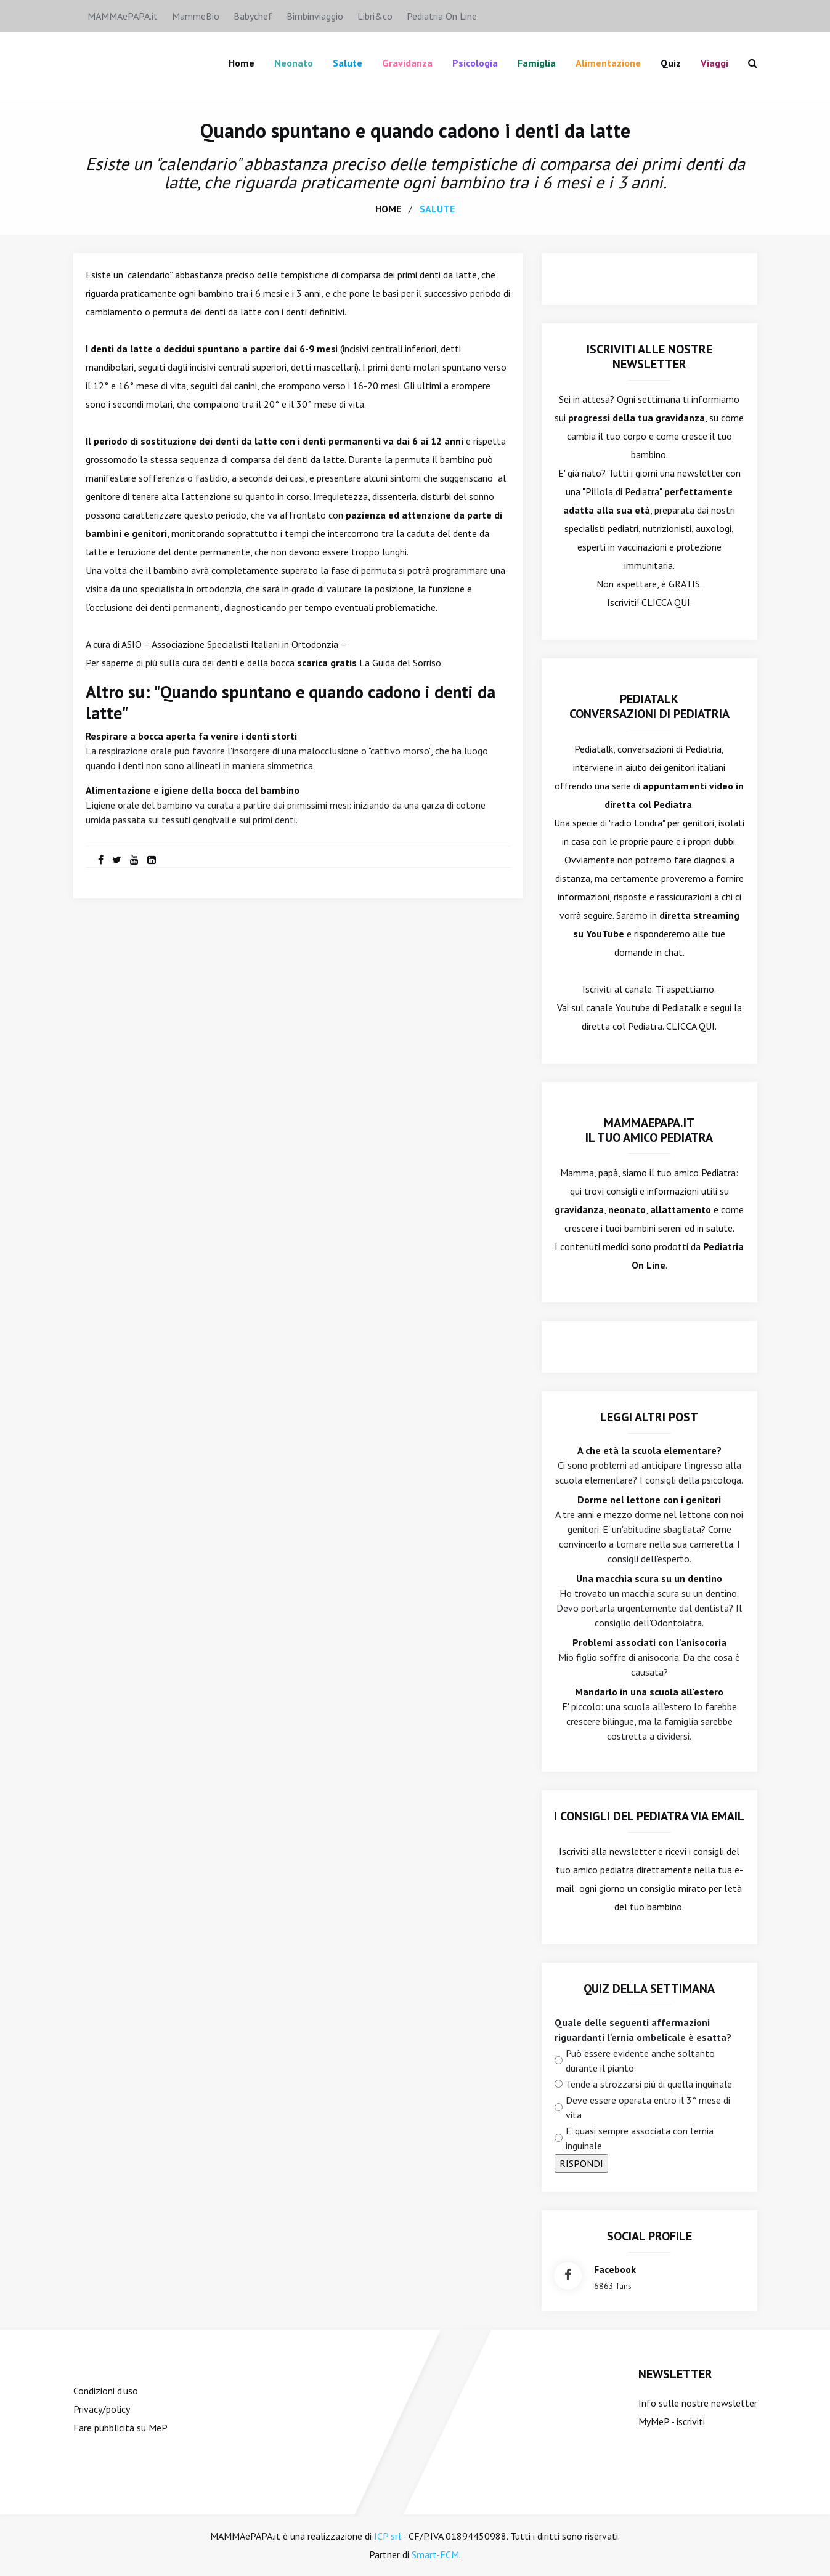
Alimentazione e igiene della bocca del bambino (192, 790)
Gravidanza (407, 63)
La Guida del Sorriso (400, 662)
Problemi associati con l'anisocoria (649, 1642)
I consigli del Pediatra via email (649, 1816)
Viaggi (714, 63)
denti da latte (315, 459)
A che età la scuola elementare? (649, 1450)
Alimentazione (608, 63)
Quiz (671, 63)
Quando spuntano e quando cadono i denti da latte (415, 130)
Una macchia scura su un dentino (649, 1578)
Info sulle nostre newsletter (697, 2403)
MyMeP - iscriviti (671, 2421)
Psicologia (475, 63)
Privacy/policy (101, 2409)
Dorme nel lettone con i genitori (649, 1499)
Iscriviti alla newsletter (607, 1851)
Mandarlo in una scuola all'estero (649, 1692)
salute (437, 209)
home (388, 209)
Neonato (293, 63)
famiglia (537, 63)
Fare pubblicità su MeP (120, 2427)
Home (241, 63)
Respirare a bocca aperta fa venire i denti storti (191, 736)
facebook (615, 2269)
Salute (347, 63)
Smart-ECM (435, 2554)
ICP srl (387, 2536)
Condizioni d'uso (105, 2390)
